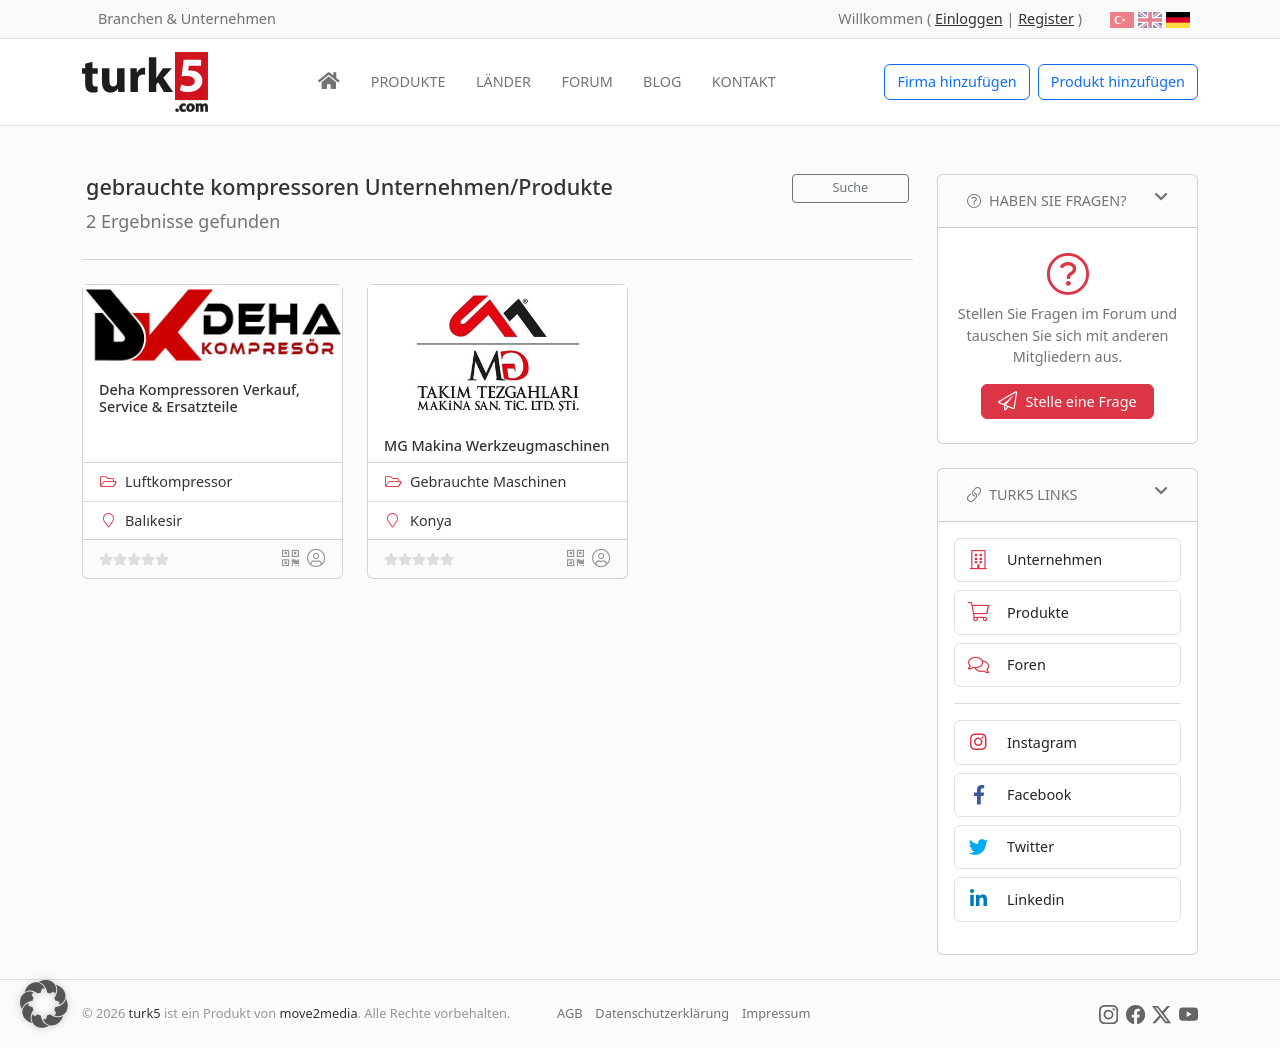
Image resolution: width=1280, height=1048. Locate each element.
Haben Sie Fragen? (1067, 200)
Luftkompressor (178, 481)
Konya (431, 520)
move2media (319, 1013)
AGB (570, 1013)
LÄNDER (503, 81)
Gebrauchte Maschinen (488, 481)
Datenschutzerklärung (662, 1013)
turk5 (145, 1013)
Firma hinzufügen (956, 81)
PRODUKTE (408, 81)
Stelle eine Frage (1067, 401)
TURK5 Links (1067, 494)
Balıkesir (153, 520)
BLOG (662, 81)
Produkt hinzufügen (1118, 81)
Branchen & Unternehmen (187, 18)
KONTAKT (744, 81)
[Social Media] (1108, 1013)
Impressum (776, 1013)
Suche (851, 187)
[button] (44, 1004)
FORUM (586, 81)
